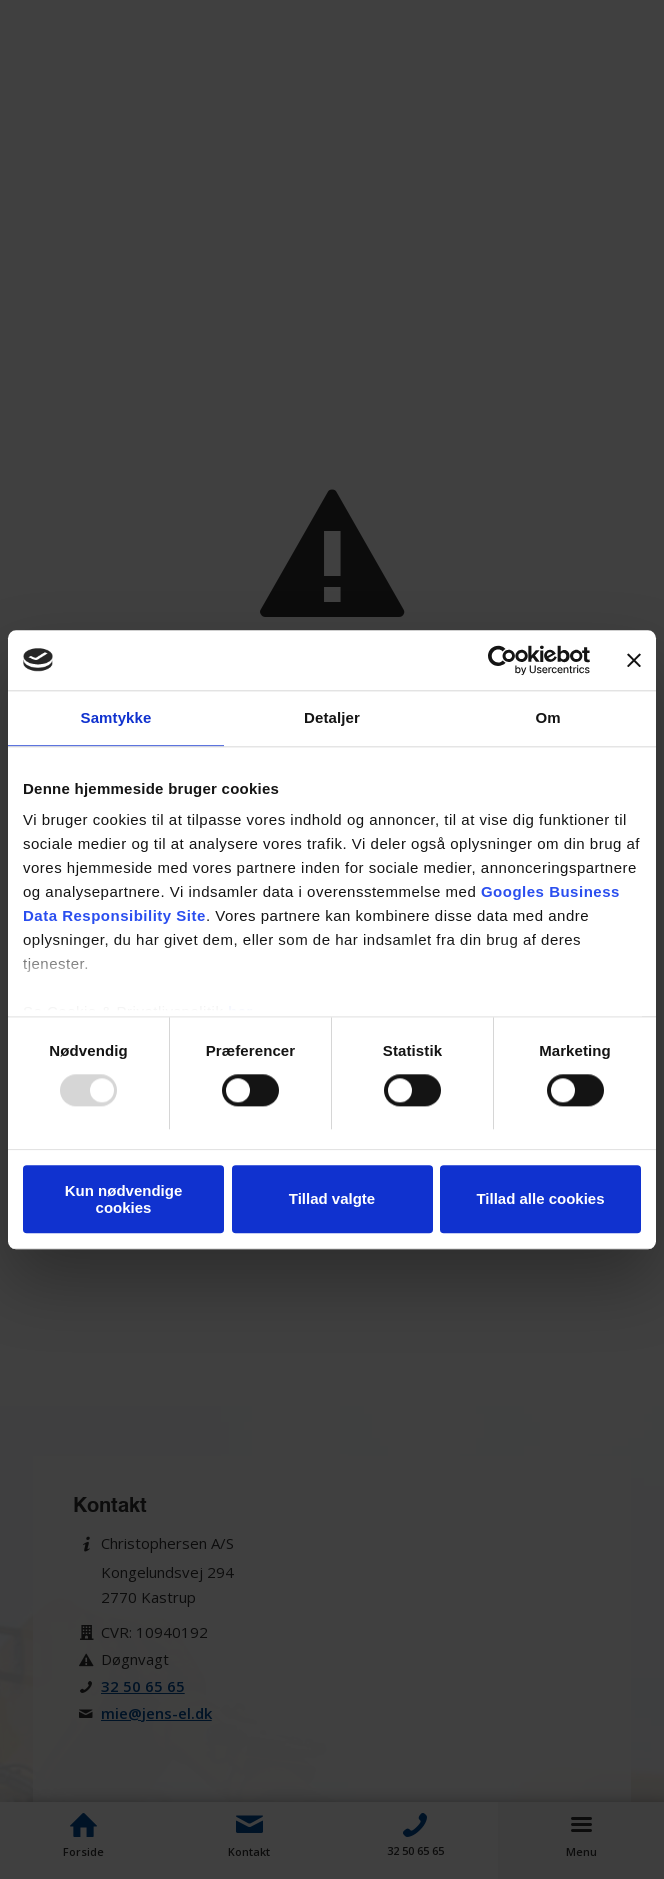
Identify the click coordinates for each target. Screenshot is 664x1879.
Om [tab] (547, 717)
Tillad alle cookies (540, 1199)
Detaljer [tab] (332, 717)
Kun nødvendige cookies (124, 1199)
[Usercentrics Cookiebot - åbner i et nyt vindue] (502, 660)
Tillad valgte (332, 1199)
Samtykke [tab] (116, 717)
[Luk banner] (634, 660)
